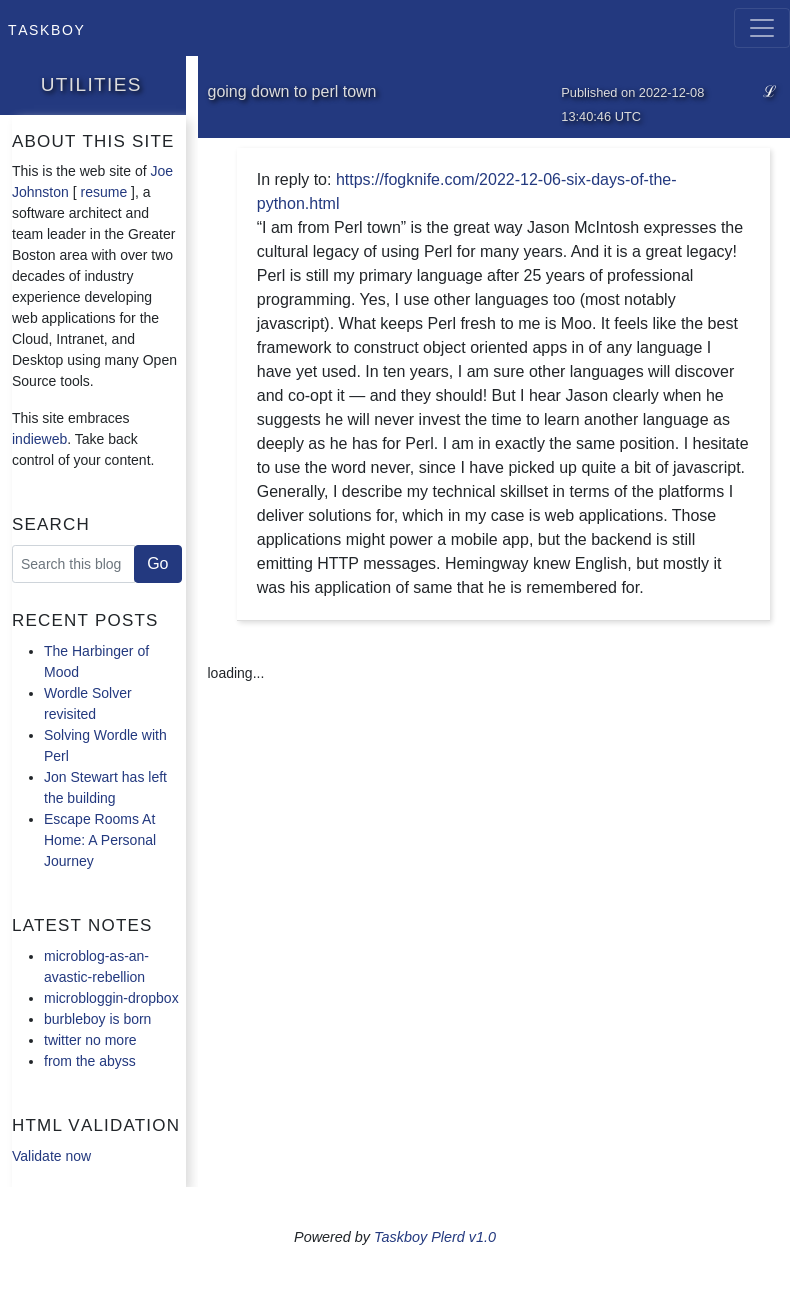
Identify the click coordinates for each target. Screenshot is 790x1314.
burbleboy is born (97, 1019)
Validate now (51, 1156)
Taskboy (46, 28)
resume (104, 192)
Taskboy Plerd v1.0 (435, 1237)
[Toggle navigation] (762, 28)
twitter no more (90, 1040)
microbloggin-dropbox (111, 998)
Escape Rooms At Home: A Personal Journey (100, 840)
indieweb (39, 439)
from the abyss (90, 1061)
